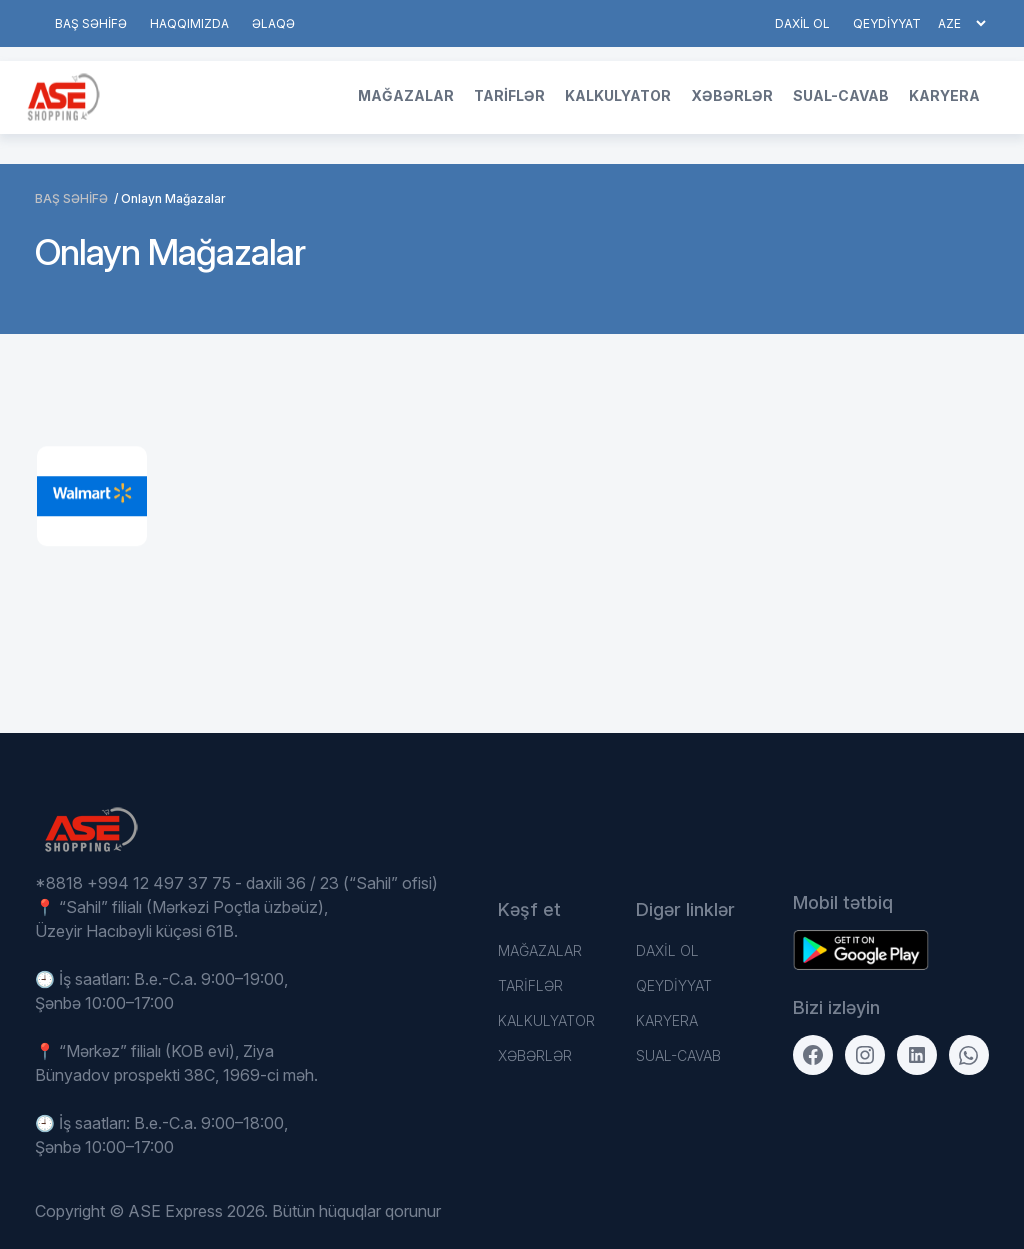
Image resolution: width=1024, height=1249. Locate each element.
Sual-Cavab (841, 95)
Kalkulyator (618, 95)
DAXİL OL (802, 23)
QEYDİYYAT (887, 23)
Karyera (944, 95)
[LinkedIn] (917, 1055)
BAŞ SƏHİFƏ (91, 23)
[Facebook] (813, 1055)
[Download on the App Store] (861, 950)
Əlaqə (273, 23)
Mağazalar (406, 95)
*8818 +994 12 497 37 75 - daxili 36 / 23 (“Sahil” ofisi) (236, 883)
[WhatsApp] (969, 1055)
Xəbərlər (732, 95)
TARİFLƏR (509, 95)
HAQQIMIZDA (189, 23)
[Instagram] (865, 1055)
